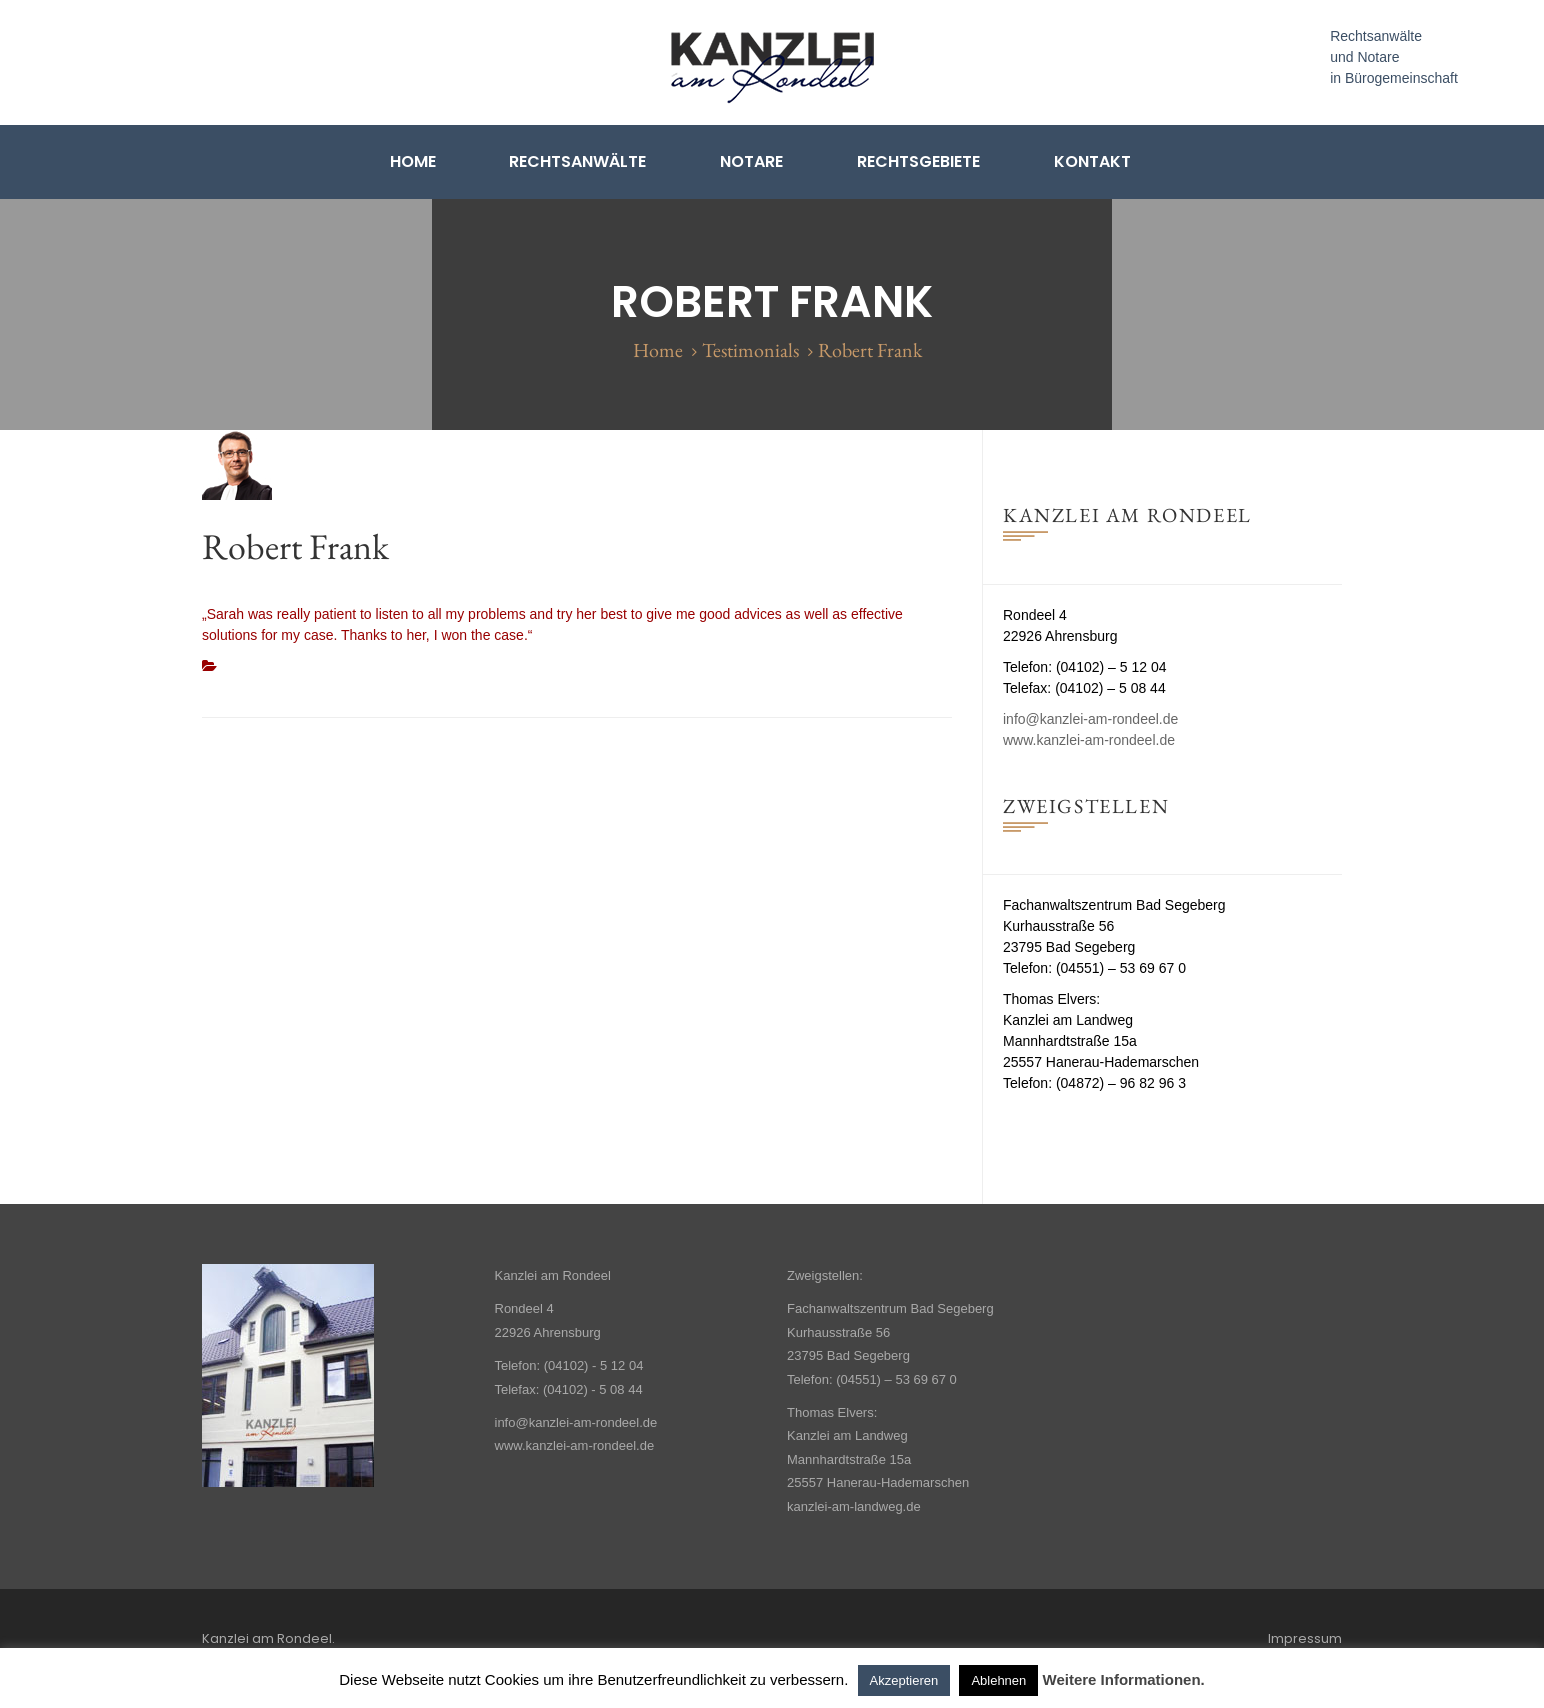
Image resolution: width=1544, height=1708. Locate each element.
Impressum (1305, 1638)
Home (413, 161)
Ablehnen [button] (998, 1680)
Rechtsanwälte (577, 161)
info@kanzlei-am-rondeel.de (1090, 719)
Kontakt (1092, 161)
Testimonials (750, 350)
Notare (751, 161)
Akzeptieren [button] (904, 1680)
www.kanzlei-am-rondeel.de (1089, 740)
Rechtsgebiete (918, 161)
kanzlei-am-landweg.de (854, 1506)
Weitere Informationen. (1124, 1679)
